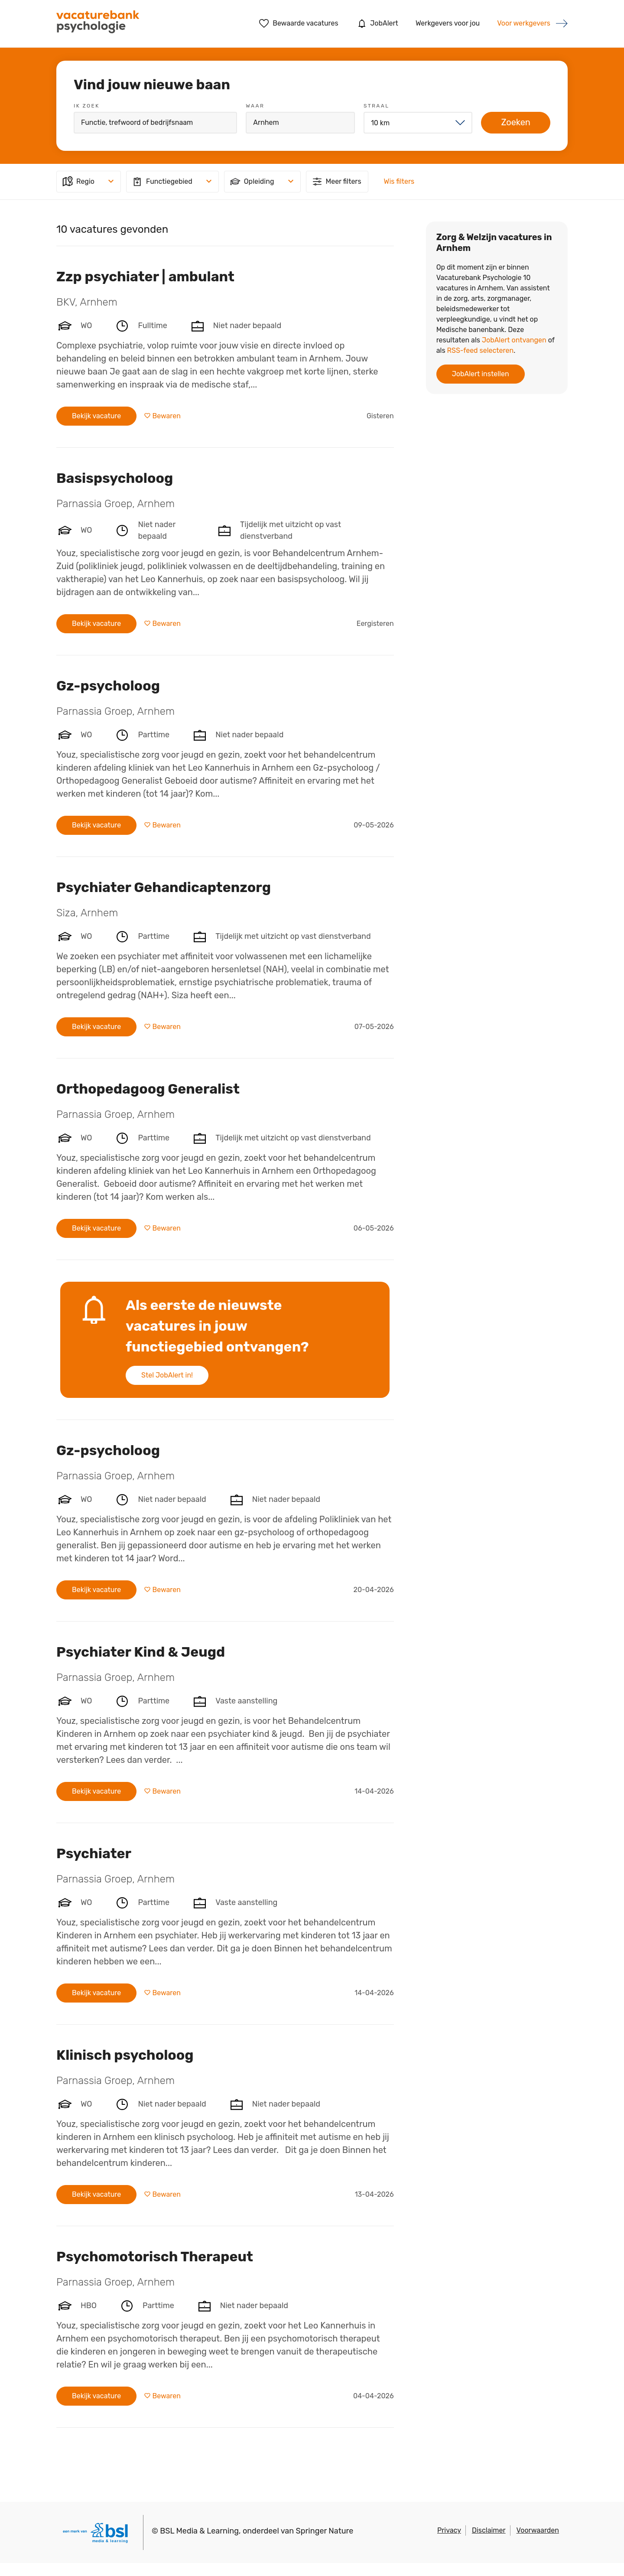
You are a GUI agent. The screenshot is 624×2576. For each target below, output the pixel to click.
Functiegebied (161, 181)
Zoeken (515, 122)
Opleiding (251, 181)
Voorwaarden (538, 2530)
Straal (376, 106)
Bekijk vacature (96, 416)
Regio (77, 181)
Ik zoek (87, 106)
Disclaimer (489, 2530)
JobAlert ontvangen (514, 340)
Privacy (449, 2530)
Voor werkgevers (523, 23)
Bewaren (166, 416)
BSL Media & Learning (199, 2531)
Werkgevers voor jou (448, 23)
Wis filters (399, 181)
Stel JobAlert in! (167, 1375)
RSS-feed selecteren (480, 350)
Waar (255, 106)
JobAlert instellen (480, 374)
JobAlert (377, 23)
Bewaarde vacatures (298, 23)
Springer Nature (325, 2531)
